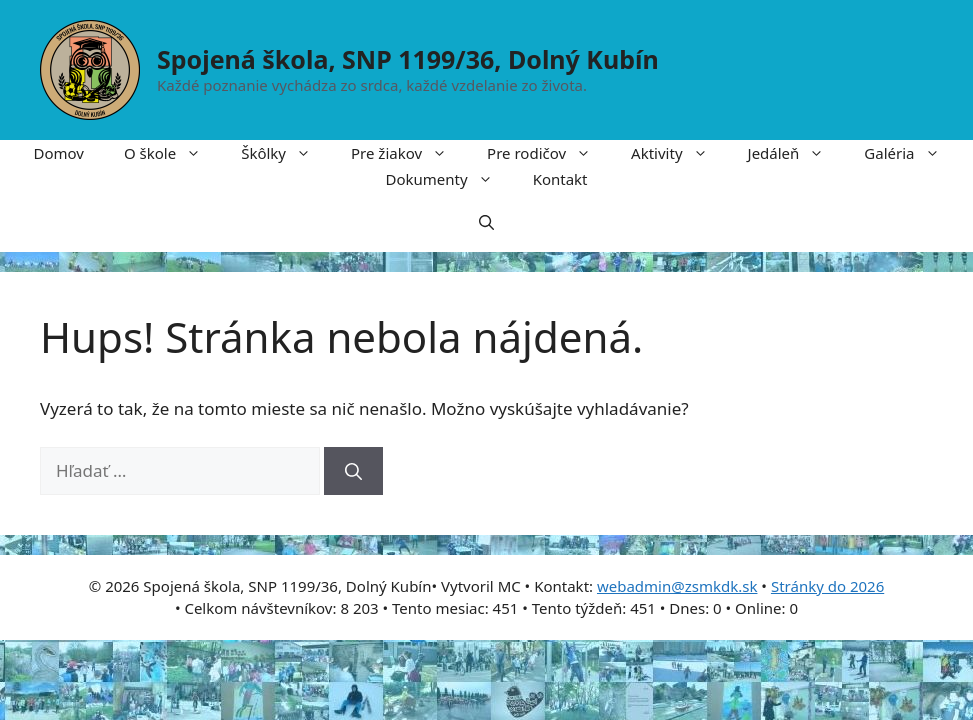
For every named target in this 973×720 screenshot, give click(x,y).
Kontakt (560, 179)
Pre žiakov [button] (409, 153)
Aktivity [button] (679, 153)
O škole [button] (172, 153)
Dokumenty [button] (448, 179)
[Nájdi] (353, 471)
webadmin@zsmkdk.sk (677, 586)
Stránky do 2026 (827, 586)
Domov (59, 153)
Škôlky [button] (286, 153)
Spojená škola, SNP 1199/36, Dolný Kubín (408, 59)
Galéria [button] (911, 153)
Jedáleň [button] (796, 153)
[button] (486, 222)
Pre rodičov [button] (549, 153)
